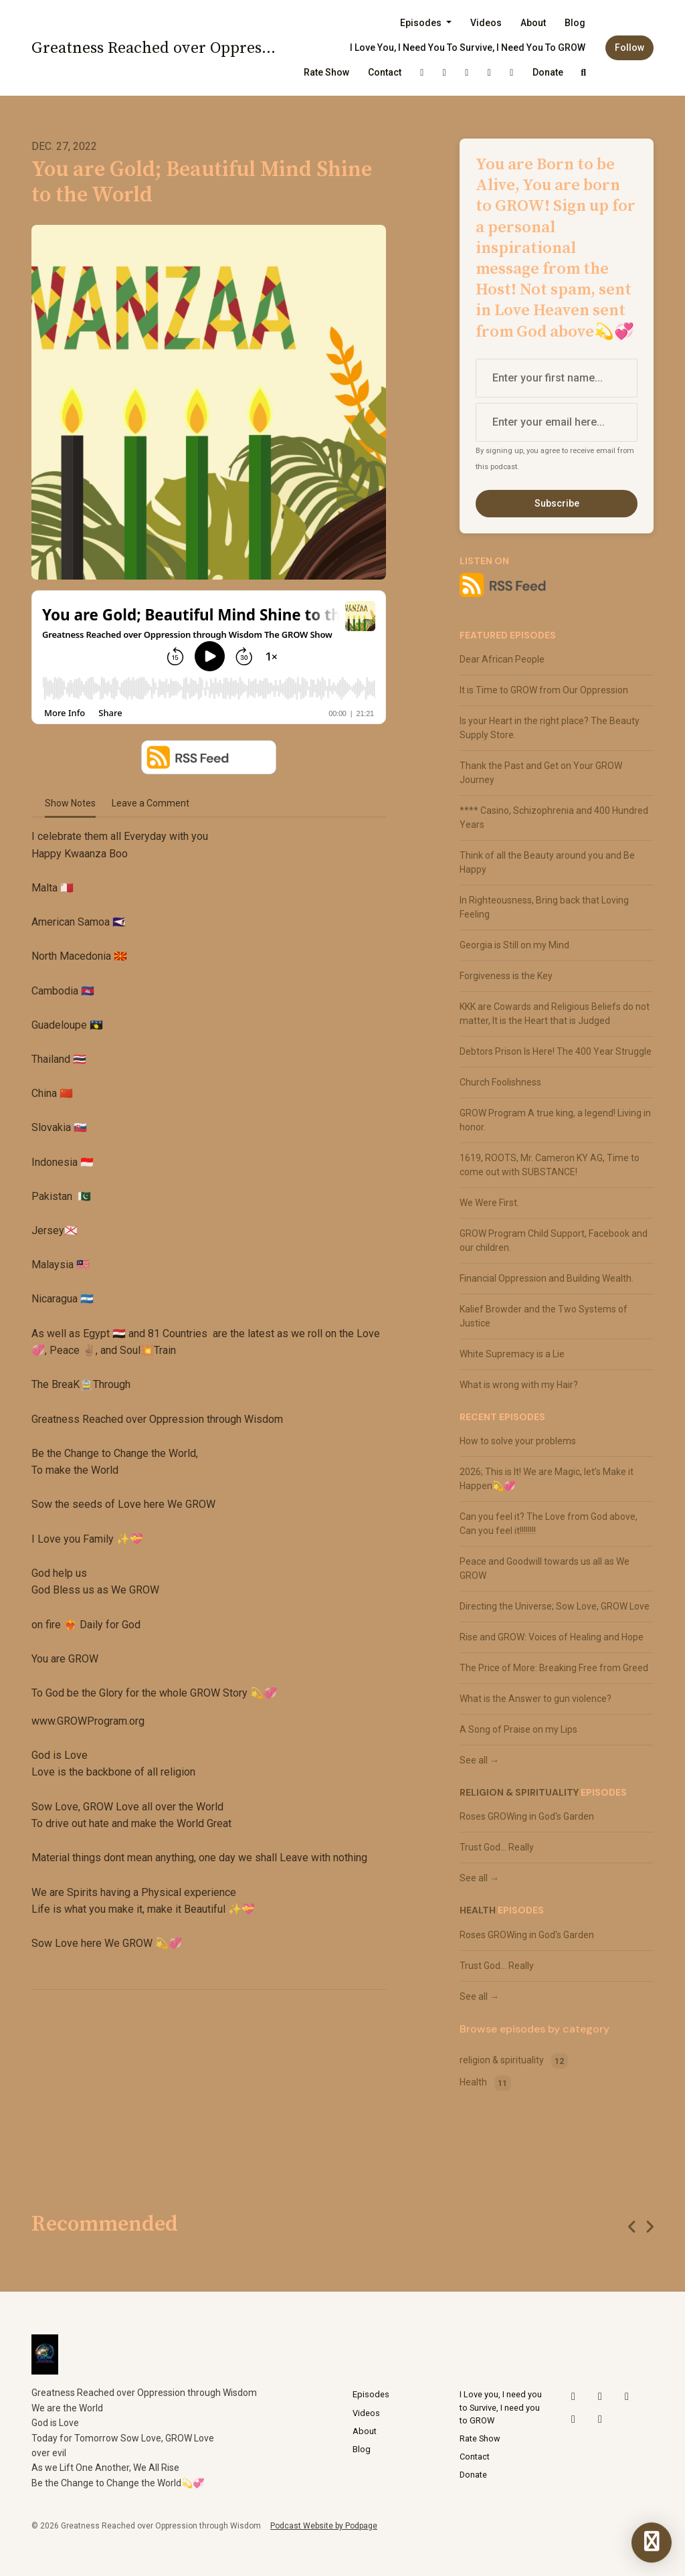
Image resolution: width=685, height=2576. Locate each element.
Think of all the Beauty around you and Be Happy (547, 862)
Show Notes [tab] (70, 803)
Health (478, 1910)
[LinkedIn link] (489, 72)
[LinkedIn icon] (573, 2419)
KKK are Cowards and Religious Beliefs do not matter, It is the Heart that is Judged (555, 1013)
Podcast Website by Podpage (323, 2525)
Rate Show (326, 72)
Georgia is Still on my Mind (514, 945)
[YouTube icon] (626, 2396)
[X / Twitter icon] (573, 2396)
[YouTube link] (467, 72)
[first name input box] (557, 378)
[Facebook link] (511, 72)
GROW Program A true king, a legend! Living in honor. (555, 1120)
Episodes (422, 22)
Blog (575, 22)
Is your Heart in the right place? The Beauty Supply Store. (550, 727)
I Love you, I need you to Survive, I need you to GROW (467, 47)
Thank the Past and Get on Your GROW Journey (541, 772)
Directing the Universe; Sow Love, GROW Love (555, 1606)
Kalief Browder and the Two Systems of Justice (543, 1316)
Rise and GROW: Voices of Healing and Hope (552, 1637)
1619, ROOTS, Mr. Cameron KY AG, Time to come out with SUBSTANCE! (550, 1164)
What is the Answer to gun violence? (535, 1698)
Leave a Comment (150, 803)
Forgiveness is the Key (506, 975)
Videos (486, 22)
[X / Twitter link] (422, 72)
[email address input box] (557, 422)
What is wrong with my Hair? (519, 1384)
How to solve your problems (518, 1441)
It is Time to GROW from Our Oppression (544, 690)
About (533, 22)
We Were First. (489, 1202)
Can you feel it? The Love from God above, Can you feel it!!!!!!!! (549, 1523)
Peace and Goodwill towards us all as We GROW (544, 1568)
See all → (479, 1760)
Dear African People (502, 659)
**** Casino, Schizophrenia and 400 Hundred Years (554, 817)
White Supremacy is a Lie (512, 1354)
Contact (384, 72)
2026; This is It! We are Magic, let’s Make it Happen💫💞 (546, 1478)
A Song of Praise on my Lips (518, 1729)
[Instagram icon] (600, 2396)
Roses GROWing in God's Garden (527, 1816)
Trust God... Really (497, 1847)
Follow (629, 47)
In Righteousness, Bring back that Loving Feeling (544, 907)
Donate (547, 72)
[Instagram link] (444, 72)
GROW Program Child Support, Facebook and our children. (554, 1240)
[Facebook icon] (600, 2419)
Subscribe (556, 503)
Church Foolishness (500, 1082)
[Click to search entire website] (584, 72)
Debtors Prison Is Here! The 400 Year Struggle (556, 1051)
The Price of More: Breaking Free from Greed (554, 1667)
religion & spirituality (519, 1792)
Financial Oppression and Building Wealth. (546, 1278)
